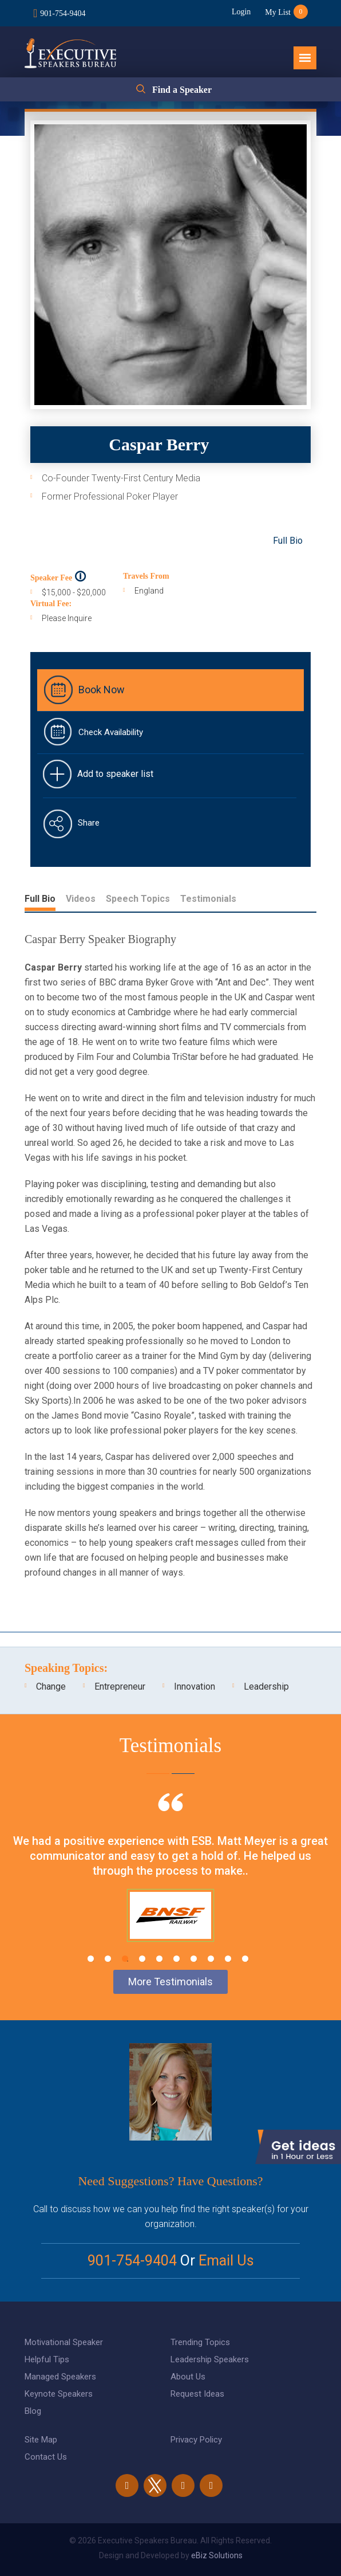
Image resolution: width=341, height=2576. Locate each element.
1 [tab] (91, 1958)
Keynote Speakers (59, 2394)
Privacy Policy (196, 2439)
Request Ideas (197, 2394)
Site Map (41, 2439)
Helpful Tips (47, 2359)
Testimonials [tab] (208, 898)
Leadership (266, 1686)
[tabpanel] (170, 1881)
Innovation (194, 1686)
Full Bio (288, 540)
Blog (33, 2411)
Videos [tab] (81, 898)
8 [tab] (211, 1958)
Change (51, 1686)
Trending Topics (200, 2342)
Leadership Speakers (209, 2359)
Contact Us (46, 2457)
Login (241, 11)
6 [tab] (176, 1958)
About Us (187, 2376)
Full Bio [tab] (40, 898)
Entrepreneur (119, 1686)
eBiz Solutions (217, 2555)
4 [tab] (142, 1958)
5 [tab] (159, 1958)
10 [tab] (245, 1958)
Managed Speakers (60, 2376)
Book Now (101, 690)
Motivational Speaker (64, 2342)
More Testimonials (170, 1982)
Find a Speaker (182, 90)
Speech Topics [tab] (138, 898)
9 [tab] (228, 1958)
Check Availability (110, 732)
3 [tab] (125, 1958)
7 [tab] (194, 1958)
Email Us (226, 2260)
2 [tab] (108, 1958)
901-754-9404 (62, 13)
